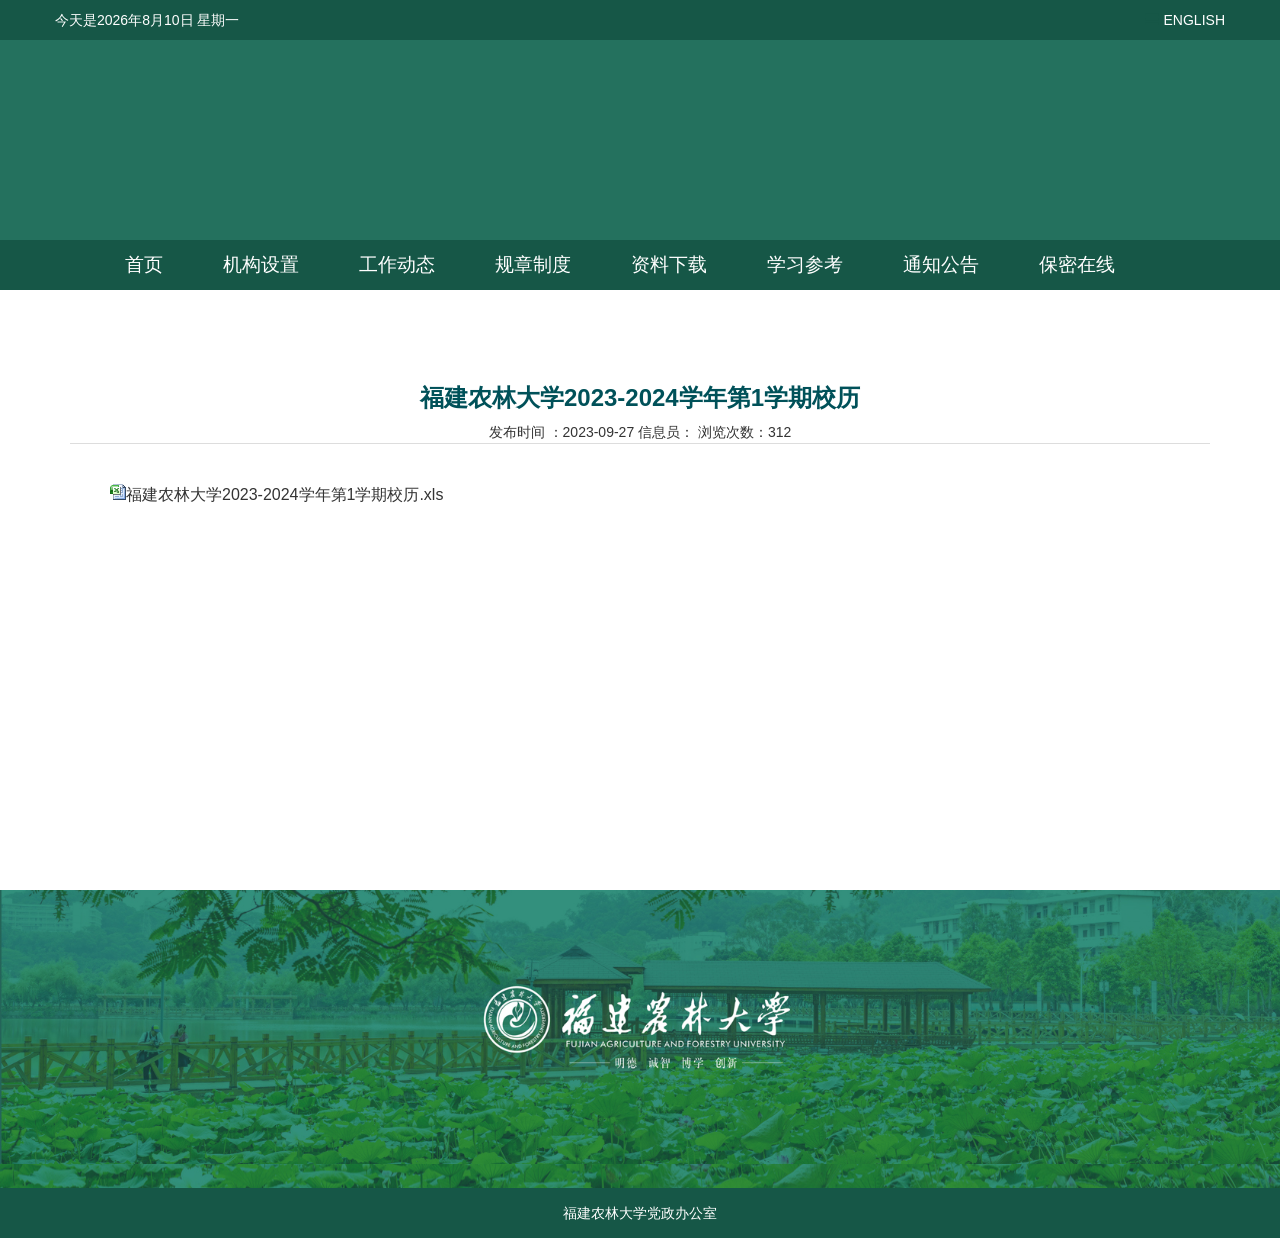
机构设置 (261, 264)
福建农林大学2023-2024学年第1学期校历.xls (284, 494)
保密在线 (1077, 264)
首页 (144, 264)
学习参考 (805, 264)
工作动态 (397, 264)
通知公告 (941, 264)
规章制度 (533, 264)
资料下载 (669, 264)
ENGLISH (1194, 20)
